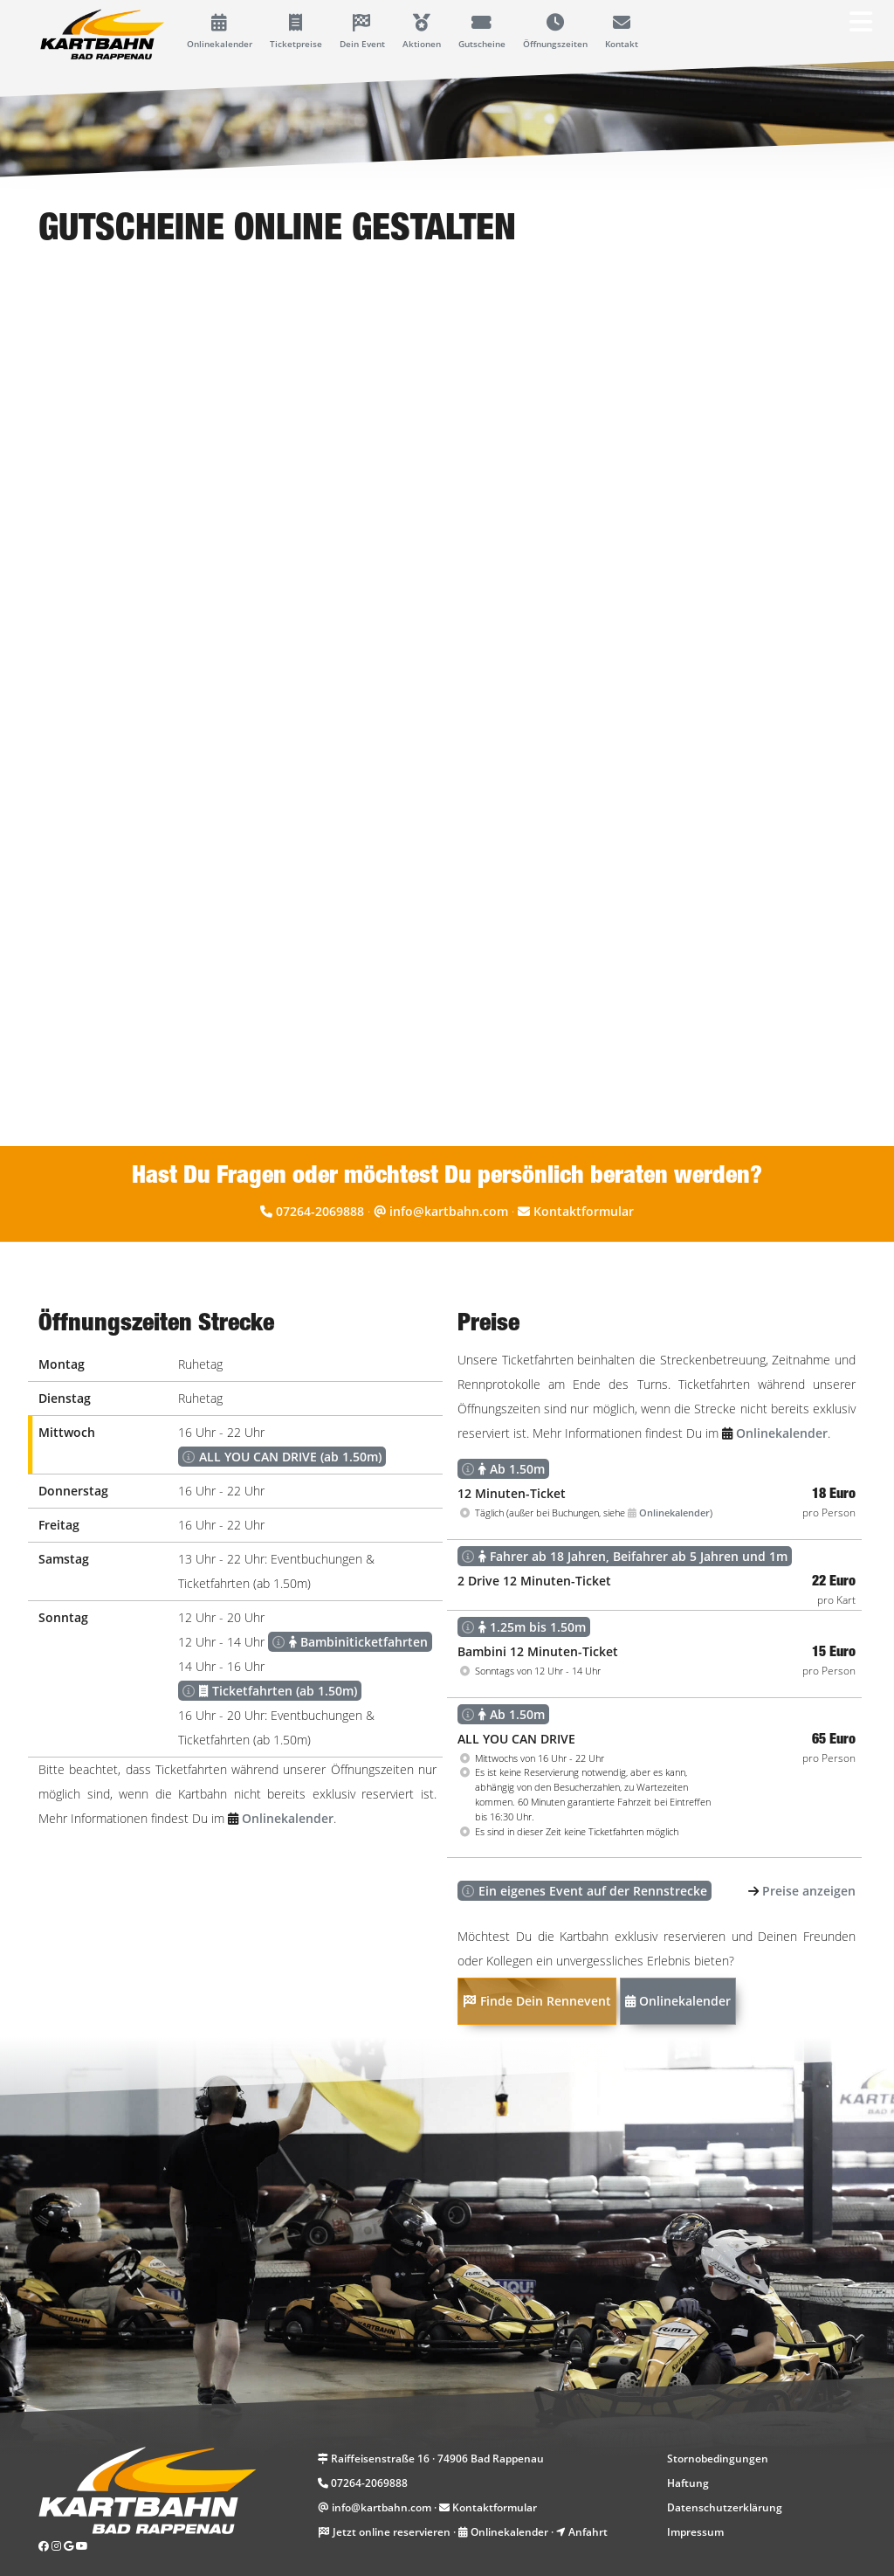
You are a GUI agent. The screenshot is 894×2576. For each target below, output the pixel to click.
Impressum (695, 2531)
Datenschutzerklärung (724, 2507)
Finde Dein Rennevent (537, 2000)
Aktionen (421, 32)
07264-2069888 (320, 1211)
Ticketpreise (296, 32)
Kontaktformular (583, 1211)
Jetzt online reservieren (391, 2531)
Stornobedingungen (717, 2458)
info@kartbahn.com (448, 1211)
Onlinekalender (219, 32)
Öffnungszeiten (555, 32)
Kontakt (621, 32)
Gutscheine (481, 32)
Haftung (688, 2483)
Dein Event (362, 32)
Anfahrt (588, 2531)
